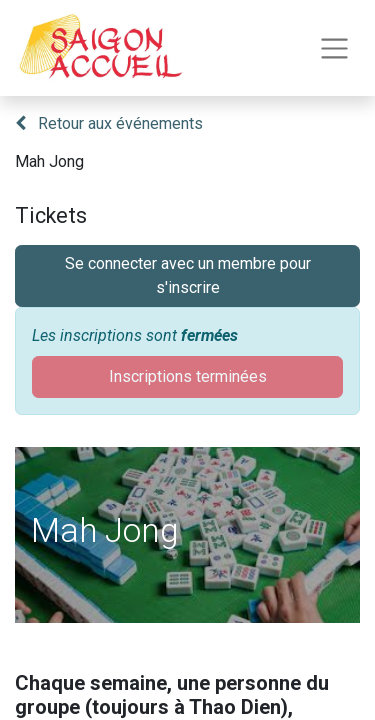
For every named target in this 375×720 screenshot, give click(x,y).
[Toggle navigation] (334, 48)
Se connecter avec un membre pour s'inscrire (188, 275)
